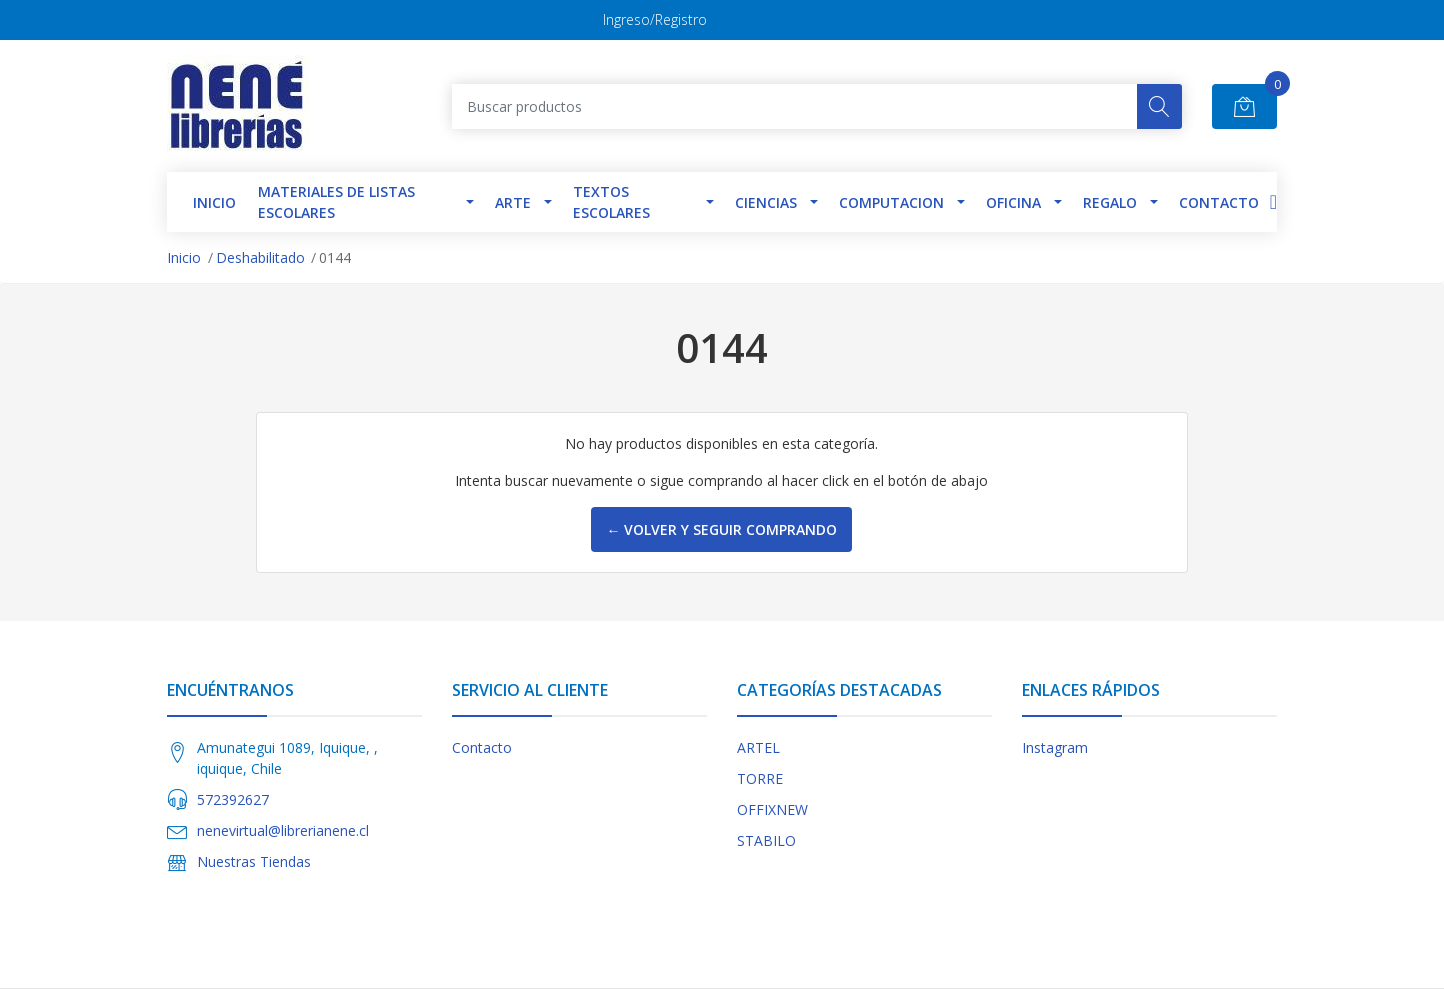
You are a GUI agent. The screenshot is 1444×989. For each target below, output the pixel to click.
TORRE (760, 778)
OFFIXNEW (772, 809)
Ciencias (766, 202)
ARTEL (758, 747)
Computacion (891, 202)
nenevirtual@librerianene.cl (283, 830)
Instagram (1055, 747)
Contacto (1219, 202)
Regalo (1110, 202)
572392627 (233, 799)
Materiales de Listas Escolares (336, 202)
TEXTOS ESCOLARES (611, 202)
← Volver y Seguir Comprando (721, 529)
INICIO (214, 202)
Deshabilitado (260, 257)
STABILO (766, 840)
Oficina (1013, 202)
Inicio (184, 257)
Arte (513, 202)
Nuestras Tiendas (254, 861)
